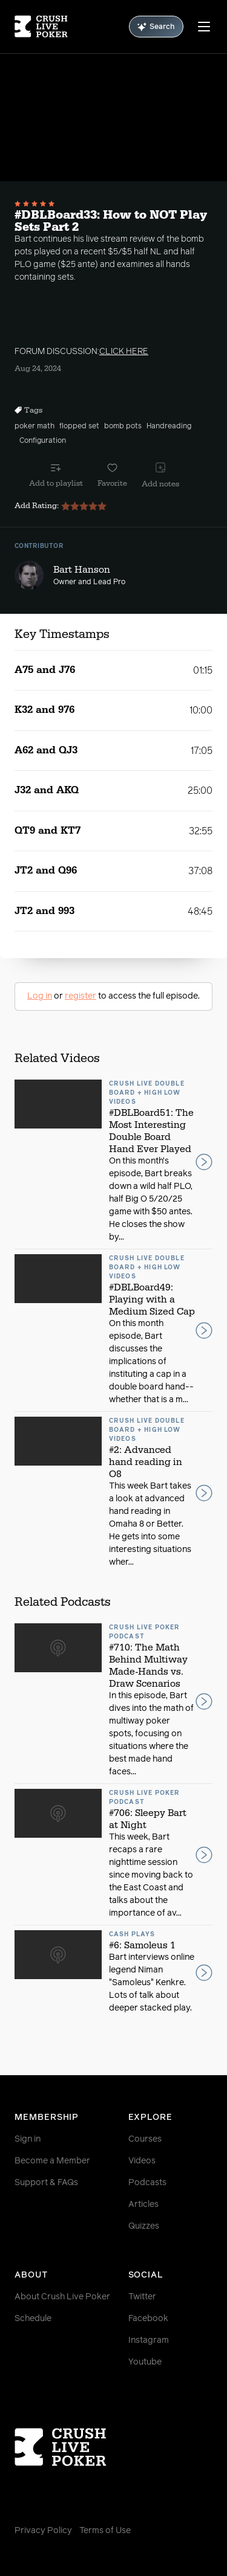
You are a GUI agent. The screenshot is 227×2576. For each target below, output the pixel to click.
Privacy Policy (43, 2530)
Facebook (148, 2318)
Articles (143, 2204)
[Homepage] (41, 26)
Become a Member (52, 2161)
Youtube (145, 2362)
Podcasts (147, 2182)
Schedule (33, 2318)
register (80, 996)
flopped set (79, 426)
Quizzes (143, 2226)
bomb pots (123, 426)
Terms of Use (105, 2530)
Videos (142, 2161)
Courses (145, 2139)
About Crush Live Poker (62, 2297)
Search (156, 26)
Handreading (168, 426)
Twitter (142, 2297)
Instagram (148, 2340)
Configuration (42, 441)
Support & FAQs (46, 2182)
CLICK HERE (123, 351)
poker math (34, 426)
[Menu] (204, 26)
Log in (39, 996)
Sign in (28, 2139)
